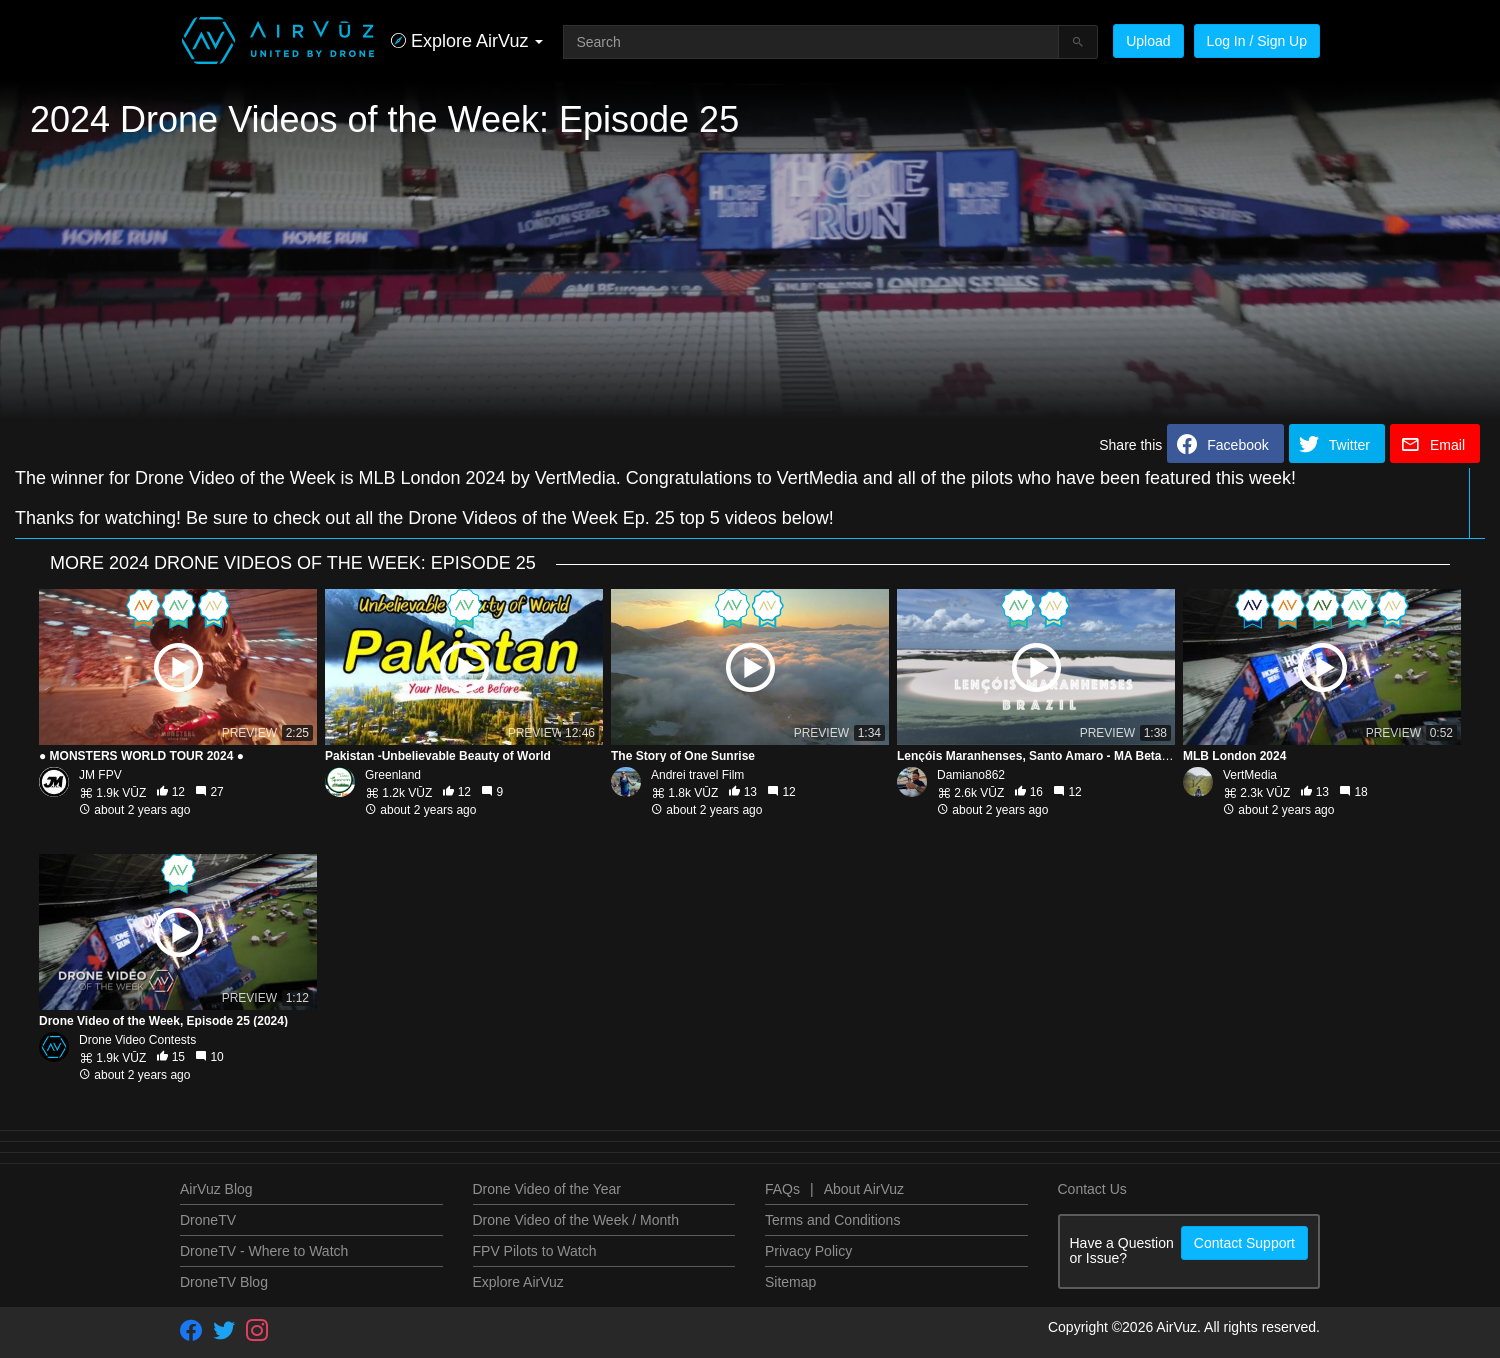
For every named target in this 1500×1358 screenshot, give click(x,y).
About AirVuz (864, 1189)
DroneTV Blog (224, 1282)
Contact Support (1244, 1243)
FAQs (782, 1189)
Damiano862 (971, 775)
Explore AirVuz (518, 1282)
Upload (1148, 41)
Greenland (393, 775)
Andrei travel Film (697, 775)
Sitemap (790, 1282)
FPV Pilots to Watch (535, 1251)
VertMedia (1250, 775)
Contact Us (1092, 1189)
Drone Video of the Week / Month (576, 1220)
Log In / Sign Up (1257, 41)
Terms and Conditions (832, 1220)
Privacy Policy (808, 1251)
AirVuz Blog (216, 1189)
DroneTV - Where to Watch (264, 1251)
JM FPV (100, 775)
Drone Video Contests (137, 1040)
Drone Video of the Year (547, 1189)
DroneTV (208, 1220)
